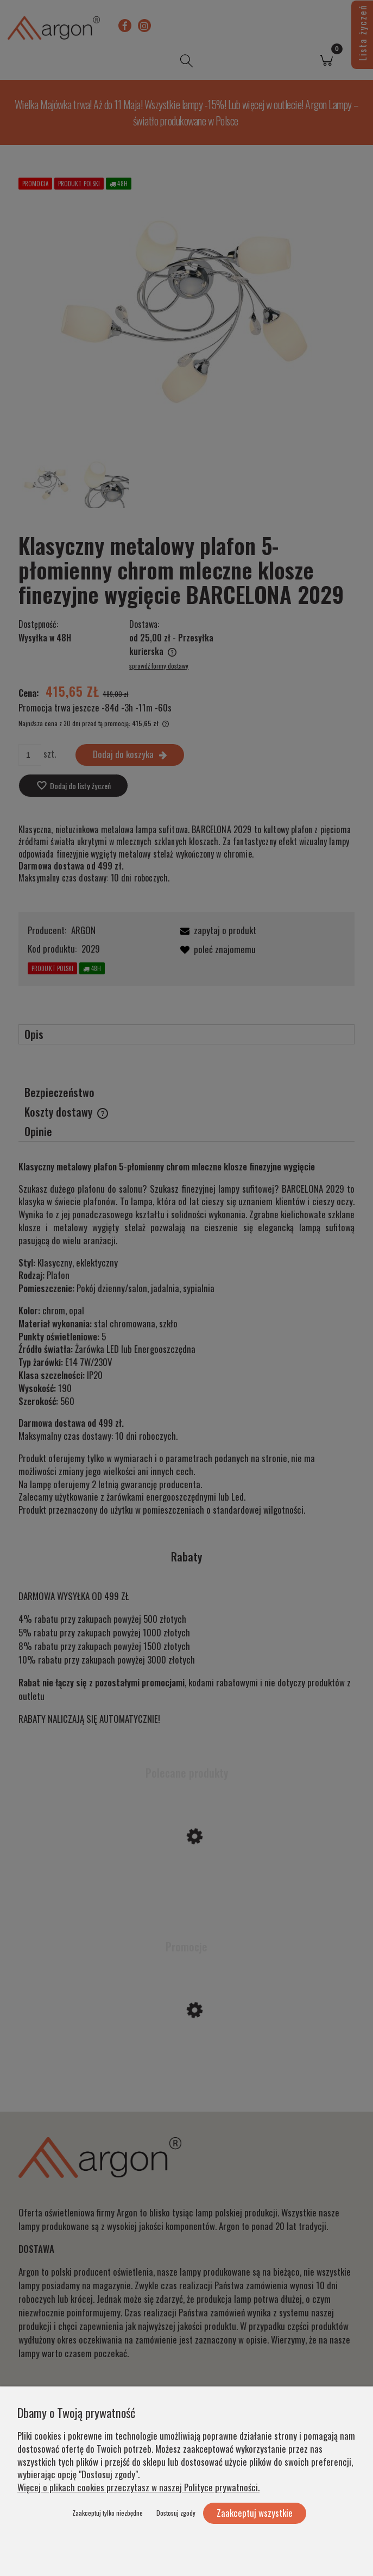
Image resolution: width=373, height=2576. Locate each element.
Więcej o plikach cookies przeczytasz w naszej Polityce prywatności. (138, 2487)
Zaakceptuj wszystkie (255, 2513)
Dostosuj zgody (175, 2512)
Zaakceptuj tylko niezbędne (107, 2512)
